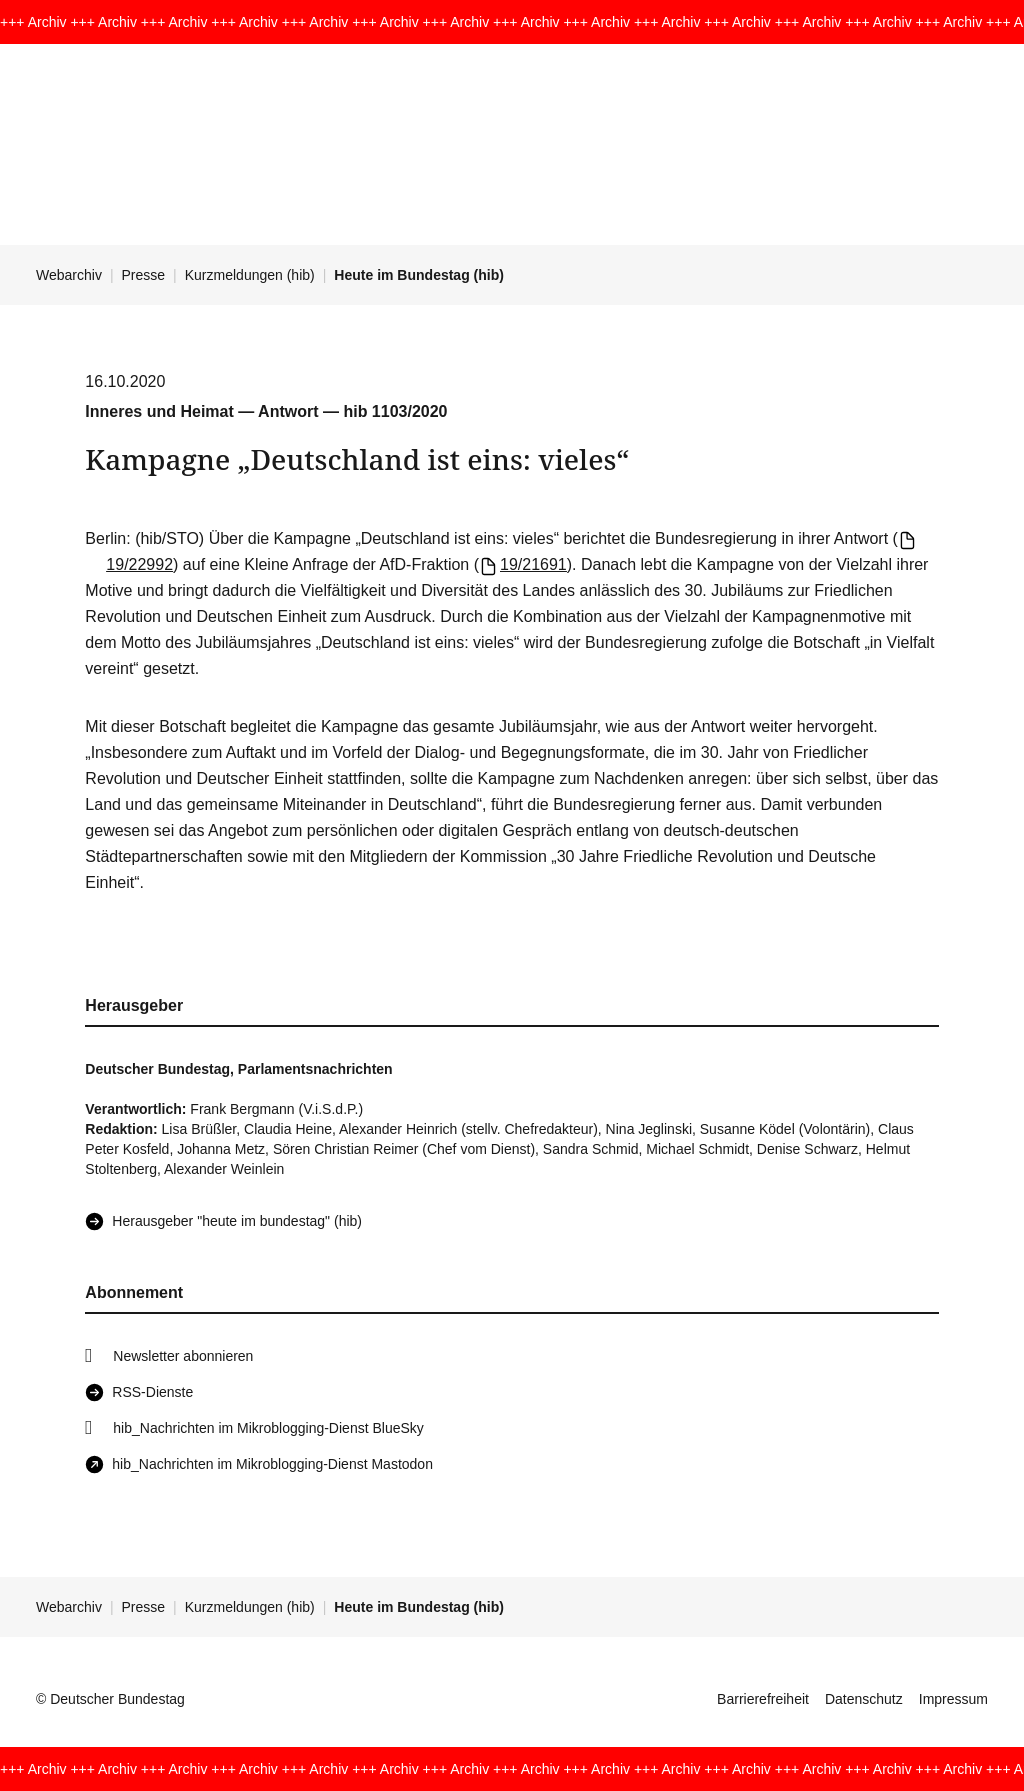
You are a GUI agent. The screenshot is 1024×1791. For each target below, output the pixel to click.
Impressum (953, 1699)
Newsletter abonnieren (183, 1356)
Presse (144, 275)
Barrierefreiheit (763, 1699)
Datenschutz (864, 1699)
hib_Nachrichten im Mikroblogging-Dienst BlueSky (268, 1428)
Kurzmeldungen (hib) (250, 275)
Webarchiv (69, 275)
